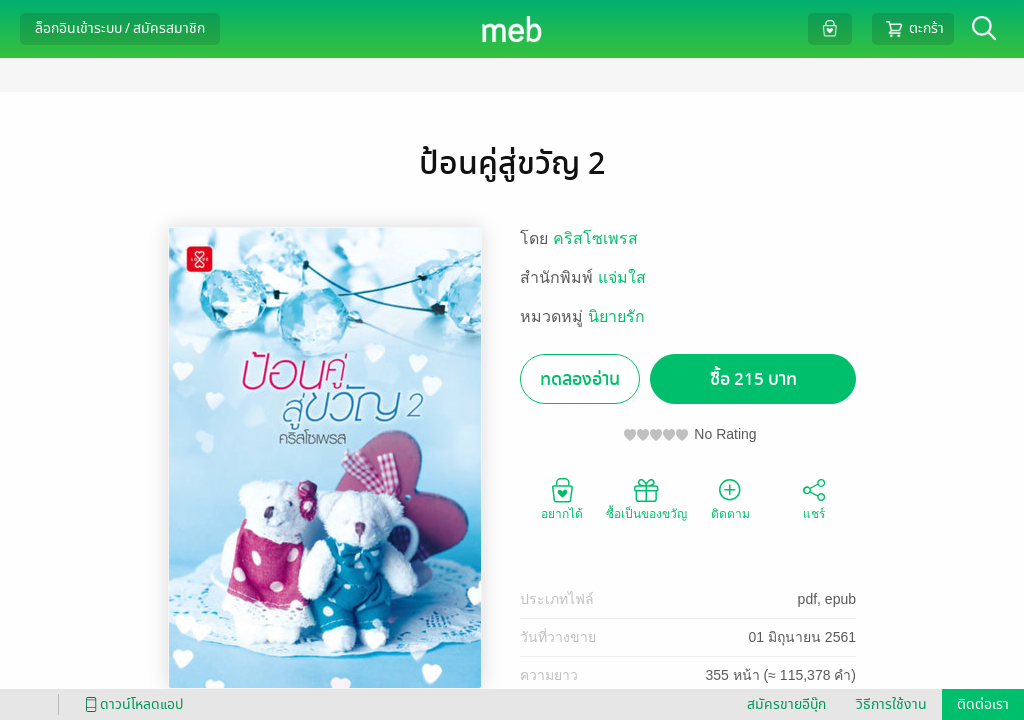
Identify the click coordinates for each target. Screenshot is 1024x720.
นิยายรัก (616, 316)
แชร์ (814, 498)
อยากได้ (562, 498)
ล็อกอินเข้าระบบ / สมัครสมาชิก (120, 28)
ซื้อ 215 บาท (753, 379)
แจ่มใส (622, 277)
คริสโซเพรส (595, 238)
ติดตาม (730, 498)
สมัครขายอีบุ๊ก (786, 704)
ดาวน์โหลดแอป (131, 704)
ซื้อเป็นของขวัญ (646, 498)
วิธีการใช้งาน (891, 704)
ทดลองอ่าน (580, 379)
